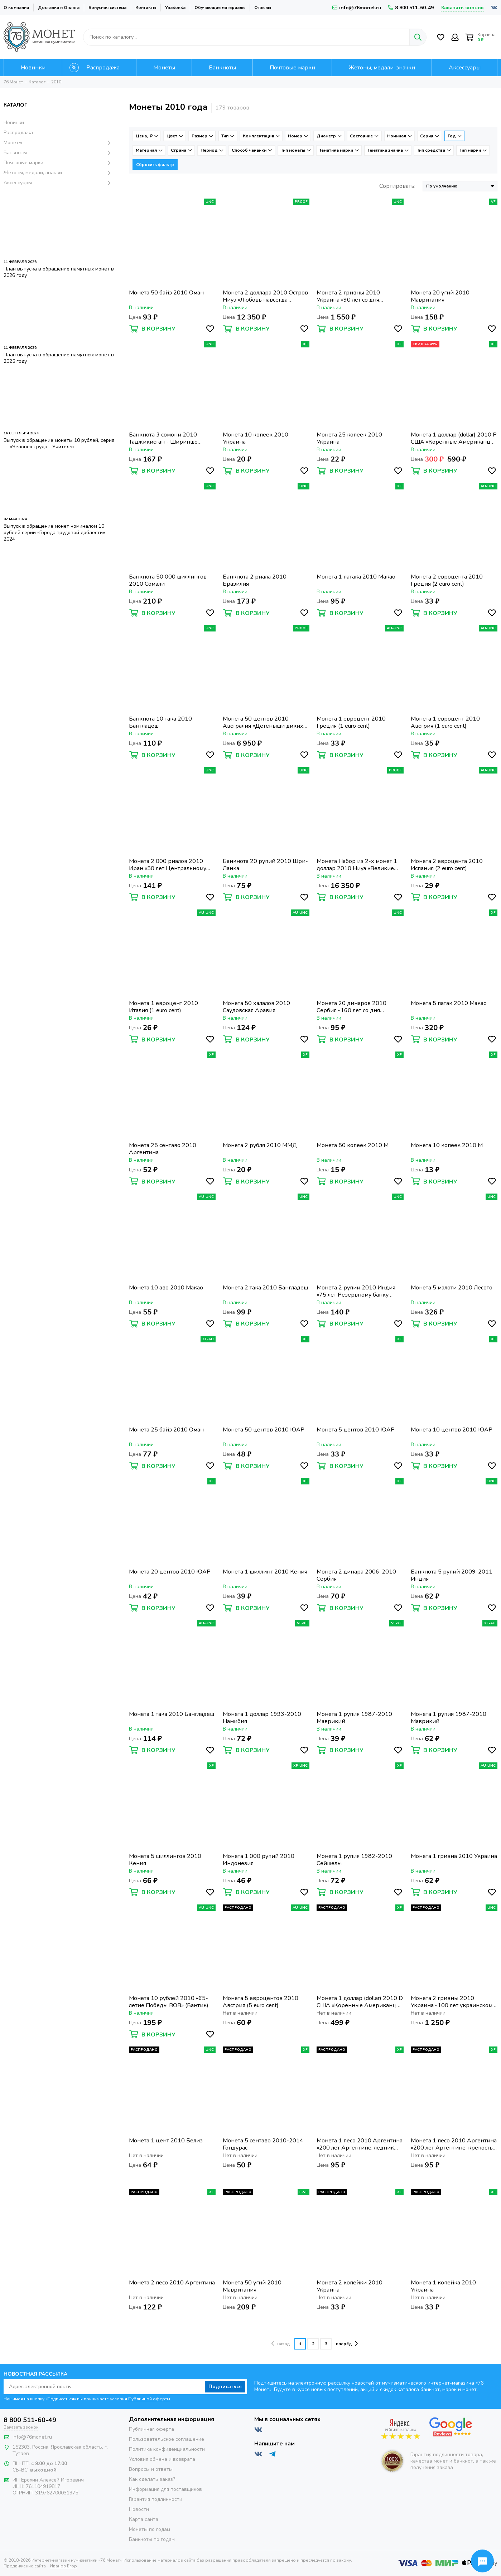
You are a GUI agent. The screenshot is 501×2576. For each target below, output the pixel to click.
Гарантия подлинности (155, 2499)
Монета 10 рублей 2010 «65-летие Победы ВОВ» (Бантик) (168, 2002)
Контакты (145, 7)
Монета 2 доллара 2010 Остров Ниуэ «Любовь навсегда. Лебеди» (265, 296)
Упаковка (175, 7)
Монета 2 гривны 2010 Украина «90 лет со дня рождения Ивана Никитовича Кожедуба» (357, 296)
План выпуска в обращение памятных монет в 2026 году (59, 272)
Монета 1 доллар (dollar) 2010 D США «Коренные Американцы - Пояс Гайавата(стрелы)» (360, 2002)
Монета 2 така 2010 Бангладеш (265, 1288)
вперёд (347, 2343)
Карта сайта (143, 2519)
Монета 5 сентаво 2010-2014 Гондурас (263, 2144)
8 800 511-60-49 (411, 7)
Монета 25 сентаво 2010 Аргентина (162, 1149)
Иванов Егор (63, 2566)
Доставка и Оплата (59, 7)
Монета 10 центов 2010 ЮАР (451, 1430)
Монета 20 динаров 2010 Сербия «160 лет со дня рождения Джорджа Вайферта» (351, 1007)
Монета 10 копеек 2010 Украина (255, 438)
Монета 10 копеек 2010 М (447, 1145)
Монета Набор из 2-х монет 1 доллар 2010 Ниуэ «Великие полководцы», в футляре (357, 865)
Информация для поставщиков (165, 2489)
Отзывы (262, 7)
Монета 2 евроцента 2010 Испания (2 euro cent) (447, 865)
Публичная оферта (151, 2429)
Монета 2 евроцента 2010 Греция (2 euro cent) (447, 580)
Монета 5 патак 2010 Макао (449, 1003)
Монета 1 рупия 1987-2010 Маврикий (354, 1718)
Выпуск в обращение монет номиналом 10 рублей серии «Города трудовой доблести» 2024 (54, 532)
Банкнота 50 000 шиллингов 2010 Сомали (168, 580)
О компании (16, 7)
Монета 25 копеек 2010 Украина (349, 438)
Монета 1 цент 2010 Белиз (166, 2141)
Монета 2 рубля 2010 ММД (260, 1145)
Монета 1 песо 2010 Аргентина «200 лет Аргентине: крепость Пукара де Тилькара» (454, 2144)
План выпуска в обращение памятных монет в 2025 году (59, 358)
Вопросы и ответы (151, 2469)
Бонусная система (107, 7)
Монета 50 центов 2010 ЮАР (263, 1430)
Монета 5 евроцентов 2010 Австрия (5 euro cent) (260, 2002)
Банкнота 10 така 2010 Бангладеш (160, 722)
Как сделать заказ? (152, 2479)
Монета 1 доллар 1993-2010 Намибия (262, 1718)
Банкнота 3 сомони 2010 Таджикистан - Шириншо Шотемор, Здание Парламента (170, 438)
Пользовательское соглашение (166, 2439)
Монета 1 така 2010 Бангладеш (171, 1714)
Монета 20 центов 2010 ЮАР (170, 1572)
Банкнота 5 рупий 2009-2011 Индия (451, 1575)
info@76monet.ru (356, 7)
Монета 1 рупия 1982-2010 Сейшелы (354, 1860)
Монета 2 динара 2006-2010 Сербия (356, 1575)
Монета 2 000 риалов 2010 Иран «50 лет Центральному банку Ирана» (167, 865)
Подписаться (225, 2386)
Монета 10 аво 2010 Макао (166, 1288)
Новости (139, 2509)
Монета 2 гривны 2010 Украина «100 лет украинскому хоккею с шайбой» (453, 2002)
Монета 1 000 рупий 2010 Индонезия (258, 1860)
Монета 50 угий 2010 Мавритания (252, 2286)
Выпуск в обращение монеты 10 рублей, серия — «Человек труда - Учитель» (59, 443)
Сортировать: (397, 186)
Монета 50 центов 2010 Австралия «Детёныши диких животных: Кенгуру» (263, 722)
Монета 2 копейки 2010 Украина (349, 2286)
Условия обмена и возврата (162, 2459)
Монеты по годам (149, 2529)
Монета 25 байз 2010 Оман (166, 1430)
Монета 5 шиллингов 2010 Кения (165, 1860)
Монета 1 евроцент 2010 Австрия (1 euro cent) (445, 722)
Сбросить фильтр (155, 164)
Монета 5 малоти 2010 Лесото (451, 1288)
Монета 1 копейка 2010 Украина (443, 2286)
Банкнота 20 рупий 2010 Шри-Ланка (265, 865)
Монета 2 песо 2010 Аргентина (172, 2283)
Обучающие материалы (219, 7)
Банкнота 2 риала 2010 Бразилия (254, 580)
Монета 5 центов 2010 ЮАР (356, 1430)
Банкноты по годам (152, 2539)
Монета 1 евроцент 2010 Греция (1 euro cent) (351, 722)
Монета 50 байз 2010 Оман (166, 293)
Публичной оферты (149, 2399)
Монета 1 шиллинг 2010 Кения (265, 1572)
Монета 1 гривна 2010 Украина (454, 1856)
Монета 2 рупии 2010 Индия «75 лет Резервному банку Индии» (356, 1291)
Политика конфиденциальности (167, 2449)
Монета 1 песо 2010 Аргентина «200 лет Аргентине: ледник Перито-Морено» (360, 2144)
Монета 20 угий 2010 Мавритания (440, 296)
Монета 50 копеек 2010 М (353, 1145)
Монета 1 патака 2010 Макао (356, 577)
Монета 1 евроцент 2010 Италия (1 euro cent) (163, 1007)
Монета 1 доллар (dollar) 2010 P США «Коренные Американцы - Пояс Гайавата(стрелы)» (454, 438)
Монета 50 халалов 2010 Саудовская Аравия (256, 1007)
